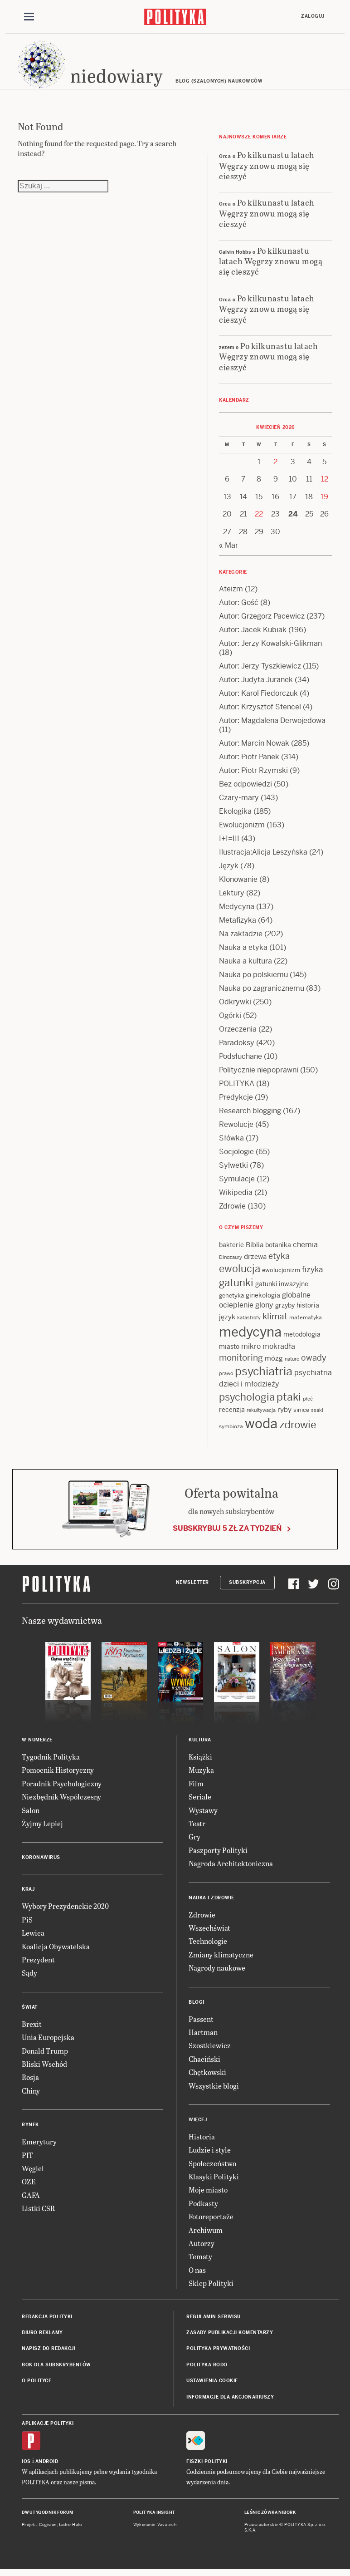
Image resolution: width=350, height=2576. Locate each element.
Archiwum (206, 2234)
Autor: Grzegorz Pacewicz (262, 620)
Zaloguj (313, 17)
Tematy (200, 2261)
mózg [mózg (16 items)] (274, 1362)
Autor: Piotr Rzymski (253, 775)
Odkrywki (235, 1006)
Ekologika (235, 816)
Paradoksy (236, 1047)
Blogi (196, 2006)
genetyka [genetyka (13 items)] (231, 1299)
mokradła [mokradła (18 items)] (278, 1351)
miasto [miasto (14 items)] (229, 1351)
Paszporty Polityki (218, 1854)
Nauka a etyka (243, 952)
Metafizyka (237, 924)
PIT (27, 2159)
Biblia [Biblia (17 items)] (254, 1249)
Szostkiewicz (210, 2050)
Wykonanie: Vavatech (155, 2529)
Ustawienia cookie (212, 2385)
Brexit (32, 2028)
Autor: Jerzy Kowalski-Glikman (270, 648)
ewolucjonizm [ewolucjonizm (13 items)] (281, 1274)
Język (228, 870)
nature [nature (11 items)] (292, 1363)
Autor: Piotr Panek (249, 761)
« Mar (228, 550)
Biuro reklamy (42, 2337)
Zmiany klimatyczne (221, 1959)
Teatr (197, 1828)
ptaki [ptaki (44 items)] (289, 1401)
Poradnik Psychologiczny (62, 1788)
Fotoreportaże (211, 2221)
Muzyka (201, 1774)
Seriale (200, 1801)
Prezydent (38, 1964)
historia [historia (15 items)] (308, 1310)
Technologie (208, 1945)
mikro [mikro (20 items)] (251, 1351)
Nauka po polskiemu (253, 979)
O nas (197, 2274)
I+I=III (229, 843)
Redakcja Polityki (47, 2321)
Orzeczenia (238, 1033)
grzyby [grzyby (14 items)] (285, 1310)
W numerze (37, 1744)
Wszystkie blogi (214, 2089)
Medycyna (236, 911)
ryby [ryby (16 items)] (284, 1414)
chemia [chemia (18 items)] (305, 1249)
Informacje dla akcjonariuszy (230, 2401)
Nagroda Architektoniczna (231, 1868)
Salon (30, 1814)
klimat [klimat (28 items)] (274, 1321)
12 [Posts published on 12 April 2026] (324, 483)
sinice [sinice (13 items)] (301, 1414)
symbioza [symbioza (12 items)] (231, 1431)
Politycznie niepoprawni (258, 1074)
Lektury (231, 897)
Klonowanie (238, 884)
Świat (30, 2012)
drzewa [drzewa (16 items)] (255, 1261)
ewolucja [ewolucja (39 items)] (239, 1273)
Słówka (231, 1142)
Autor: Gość (238, 607)
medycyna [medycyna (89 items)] (250, 1336)
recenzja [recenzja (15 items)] (232, 1414)
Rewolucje (236, 1129)
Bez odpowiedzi (245, 788)
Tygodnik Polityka (51, 1761)
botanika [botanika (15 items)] (278, 1249)
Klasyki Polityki (214, 2181)
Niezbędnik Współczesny (61, 1801)
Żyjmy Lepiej (42, 1828)
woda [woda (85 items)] (261, 1428)
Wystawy (203, 1814)
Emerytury (39, 2146)
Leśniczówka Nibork (270, 2517)
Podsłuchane (240, 1061)
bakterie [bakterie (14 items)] (231, 1249)
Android (46, 2466)
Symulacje (237, 1183)
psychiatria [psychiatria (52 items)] (263, 1376)
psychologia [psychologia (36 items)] (247, 1401)
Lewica (33, 1937)
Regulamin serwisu (213, 2321)
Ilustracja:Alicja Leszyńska (263, 856)
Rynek (30, 2129)
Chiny (31, 2095)
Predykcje (236, 1101)
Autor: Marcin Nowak (254, 747)
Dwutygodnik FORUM (47, 2517)
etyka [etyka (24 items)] (279, 1260)
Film (196, 1788)
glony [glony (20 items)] (264, 1309)
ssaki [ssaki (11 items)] (317, 1414)
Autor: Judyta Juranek (256, 684)
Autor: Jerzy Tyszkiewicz (260, 670)
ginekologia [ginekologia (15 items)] (263, 1299)
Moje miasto (208, 2194)
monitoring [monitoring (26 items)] (241, 1362)
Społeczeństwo (212, 2167)
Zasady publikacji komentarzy (229, 2337)
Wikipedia (236, 1197)
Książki (200, 1761)
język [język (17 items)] (227, 1321)
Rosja (30, 2081)
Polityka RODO (207, 2369)
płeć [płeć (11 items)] (308, 1403)
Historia (202, 2141)
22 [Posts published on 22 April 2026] (259, 518)
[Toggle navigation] (29, 17)
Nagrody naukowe (217, 1972)
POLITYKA (236, 1088)
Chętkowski (207, 2076)
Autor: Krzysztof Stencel (260, 711)
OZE (29, 2186)
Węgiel (33, 2173)
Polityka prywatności (218, 2353)
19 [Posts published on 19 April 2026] (324, 501)
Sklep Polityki (211, 2287)
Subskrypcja (247, 1587)
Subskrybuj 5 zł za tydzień (227, 1533)
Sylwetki (233, 1170)
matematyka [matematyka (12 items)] (305, 1322)
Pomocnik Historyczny (58, 1774)
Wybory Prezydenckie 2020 (65, 1910)
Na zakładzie (240, 938)
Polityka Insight (154, 2517)
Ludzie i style (210, 2154)
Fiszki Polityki (207, 2466)
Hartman (203, 2036)
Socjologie (236, 1156)
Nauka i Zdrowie (211, 1902)
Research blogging (250, 1115)
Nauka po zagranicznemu (261, 993)
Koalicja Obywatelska (56, 1950)
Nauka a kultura (245, 965)
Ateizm (231, 593)
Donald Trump (45, 2055)
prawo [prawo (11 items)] (226, 1378)
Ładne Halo (70, 2529)
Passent (201, 2023)
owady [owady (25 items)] (313, 1362)
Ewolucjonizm (242, 829)
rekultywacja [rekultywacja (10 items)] (261, 1414)
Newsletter (192, 1587)
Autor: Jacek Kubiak (253, 634)
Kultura (200, 1744)
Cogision (48, 2529)
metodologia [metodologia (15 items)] (302, 1339)
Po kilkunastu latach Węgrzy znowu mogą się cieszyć (267, 169)
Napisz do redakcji (48, 2353)
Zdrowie (232, 1210)
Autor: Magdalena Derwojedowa (272, 725)
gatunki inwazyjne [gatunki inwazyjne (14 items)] (281, 1288)
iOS (26, 2466)
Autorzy (201, 2247)
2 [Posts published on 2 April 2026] (275, 466)
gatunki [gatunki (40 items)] (236, 1287)
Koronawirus (41, 1862)
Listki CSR (38, 2212)
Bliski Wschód (44, 2068)
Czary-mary (239, 802)
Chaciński (204, 2063)
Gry (194, 1841)
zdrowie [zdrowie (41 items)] (297, 1429)
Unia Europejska (48, 2041)
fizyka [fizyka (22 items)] (312, 1274)
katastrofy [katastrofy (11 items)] (249, 1322)
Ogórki (230, 1020)
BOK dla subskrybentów (56, 2369)
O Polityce (36, 2385)
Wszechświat (209, 1932)
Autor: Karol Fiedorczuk (258, 698)
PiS (27, 1924)
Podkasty (203, 2207)
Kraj (28, 1894)
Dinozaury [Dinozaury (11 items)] (230, 1262)
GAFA (31, 2199)
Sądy (29, 1977)
